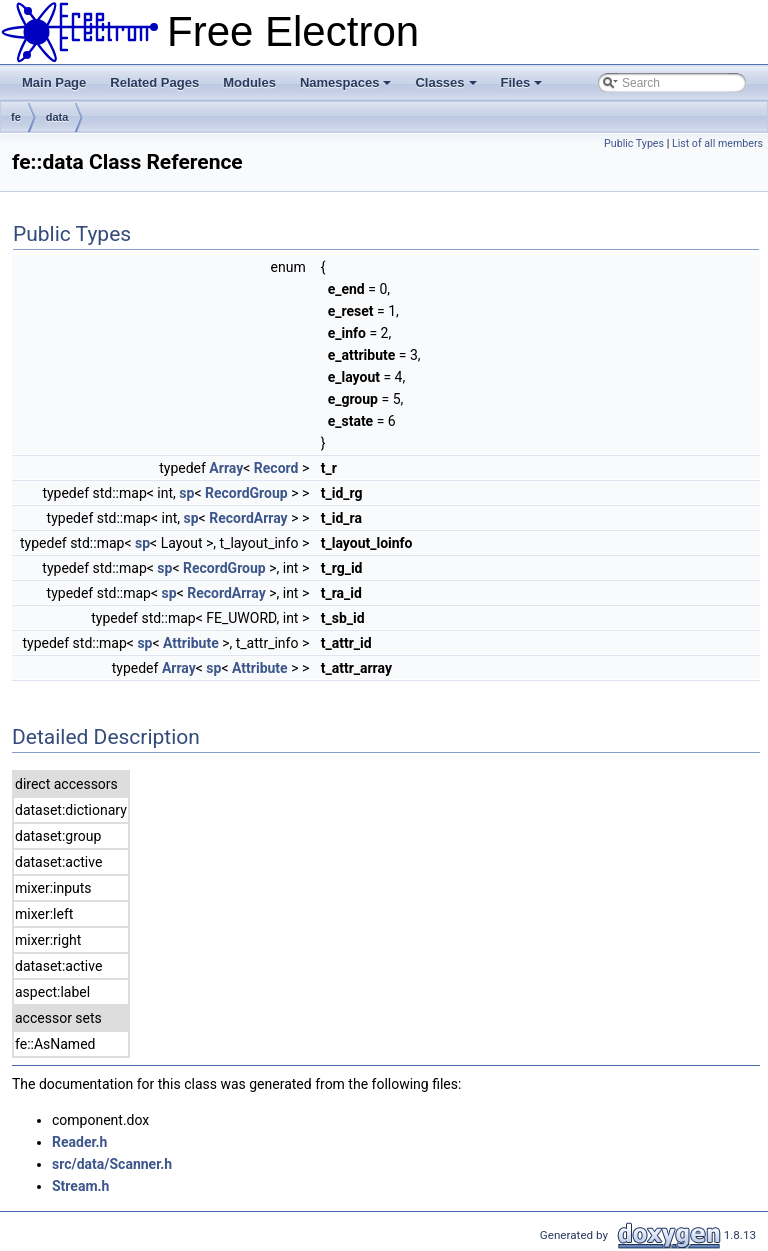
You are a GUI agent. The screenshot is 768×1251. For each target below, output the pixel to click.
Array (226, 468)
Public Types (634, 143)
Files (523, 88)
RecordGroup (246, 493)
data (57, 117)
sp (186, 493)
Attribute (191, 643)
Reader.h (79, 1142)
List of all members (717, 143)
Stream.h (80, 1186)
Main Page (54, 82)
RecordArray (248, 518)
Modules (249, 82)
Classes (447, 88)
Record (276, 468)
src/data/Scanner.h (112, 1164)
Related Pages (154, 82)
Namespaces (347, 88)
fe (16, 117)
